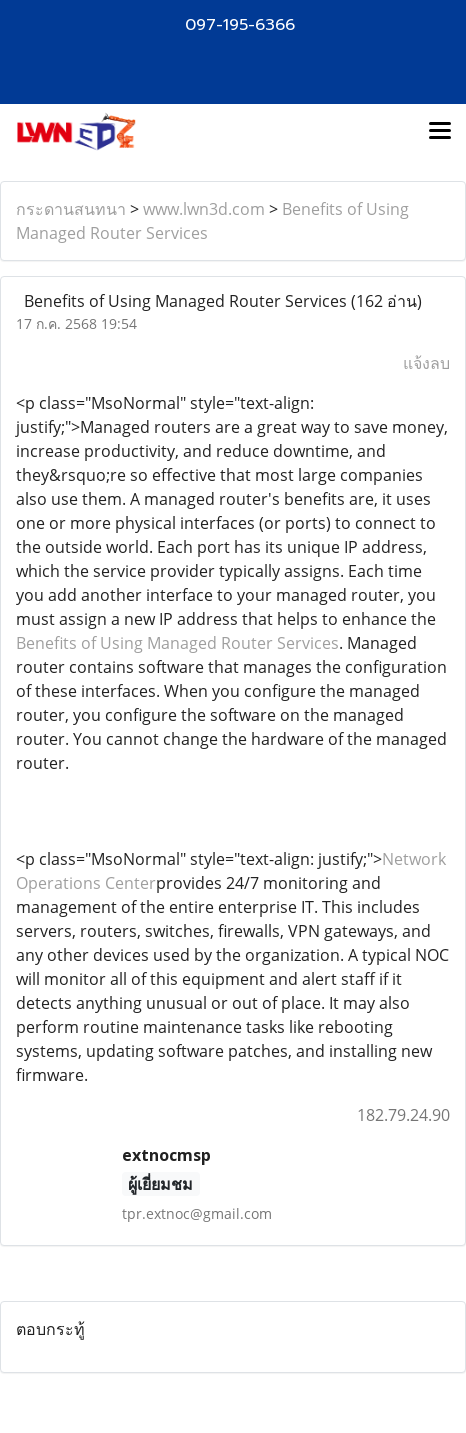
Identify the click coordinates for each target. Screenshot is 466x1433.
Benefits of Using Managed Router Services (177, 643)
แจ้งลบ (426, 363)
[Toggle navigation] (440, 132)
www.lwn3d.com (204, 209)
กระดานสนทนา (71, 209)
